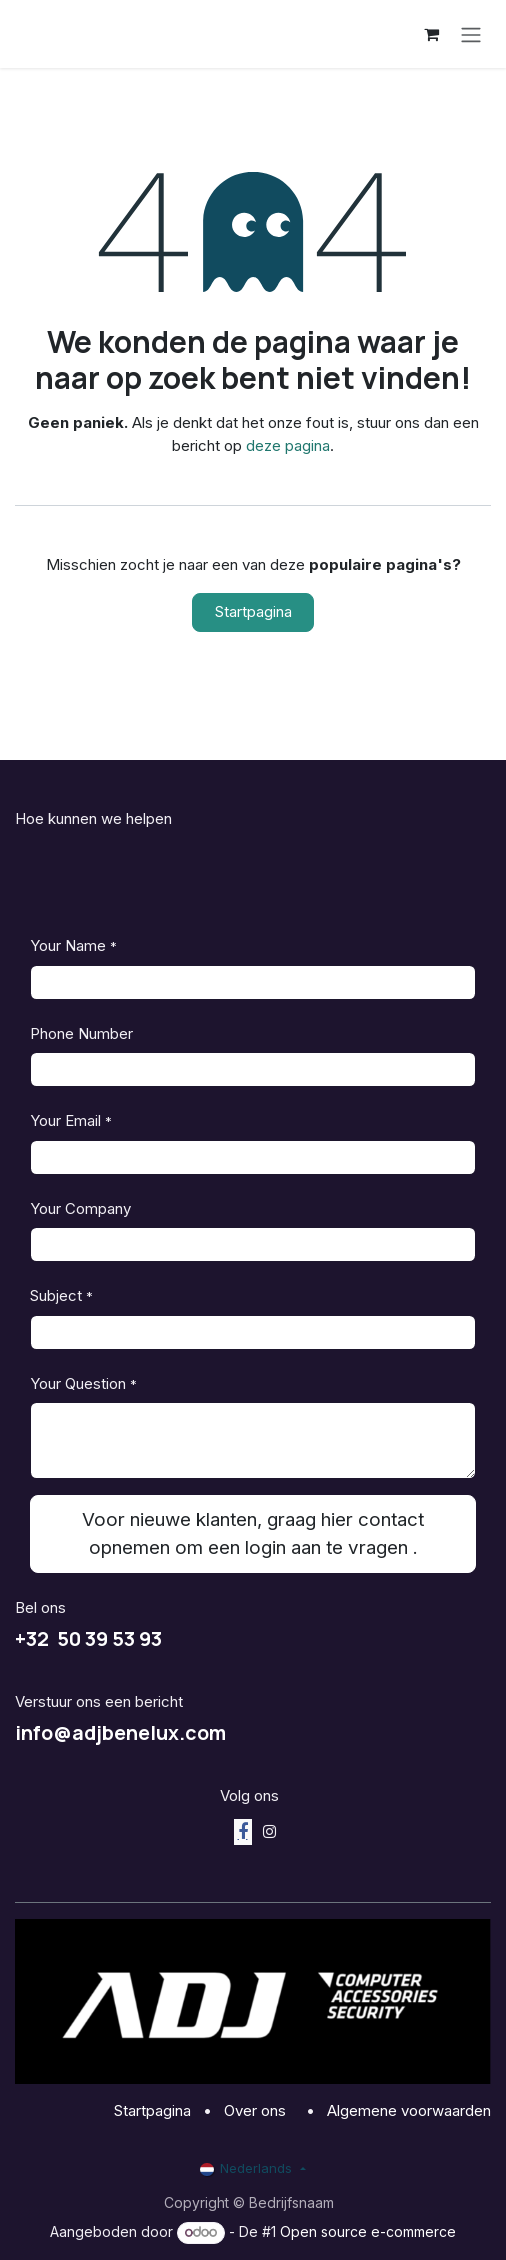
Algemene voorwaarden (409, 2110)
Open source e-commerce (368, 2231)
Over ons (257, 2110)
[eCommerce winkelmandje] (431, 34)
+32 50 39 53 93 (88, 1638)
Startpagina (253, 611)
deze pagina (288, 445)
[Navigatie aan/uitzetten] (471, 34)
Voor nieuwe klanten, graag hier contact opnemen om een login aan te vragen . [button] (253, 1533)
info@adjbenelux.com (120, 1732)
